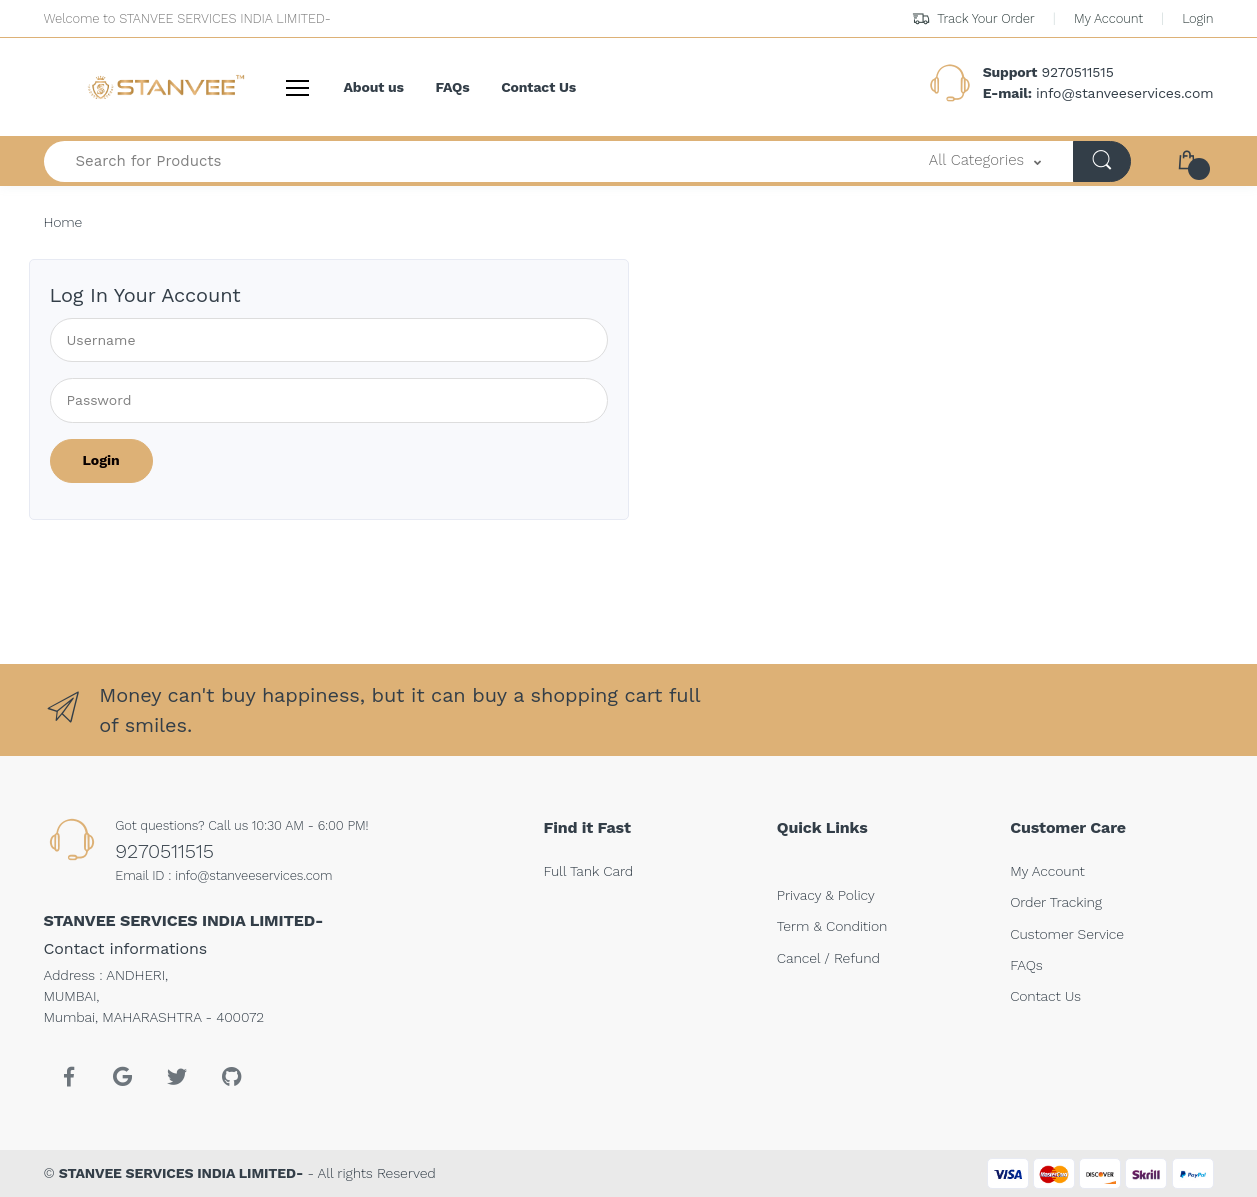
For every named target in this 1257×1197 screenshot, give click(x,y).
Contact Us (538, 87)
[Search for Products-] (471, 161)
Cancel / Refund (828, 958)
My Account (1108, 18)
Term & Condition (832, 926)
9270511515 (164, 851)
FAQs (453, 87)
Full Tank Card (589, 871)
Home (63, 222)
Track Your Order (973, 18)
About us (374, 87)
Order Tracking (1056, 902)
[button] (985, 161)
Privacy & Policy (826, 895)
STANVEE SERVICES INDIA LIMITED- (181, 1173)
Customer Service (1067, 934)
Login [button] (1197, 18)
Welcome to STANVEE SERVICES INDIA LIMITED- (187, 18)
